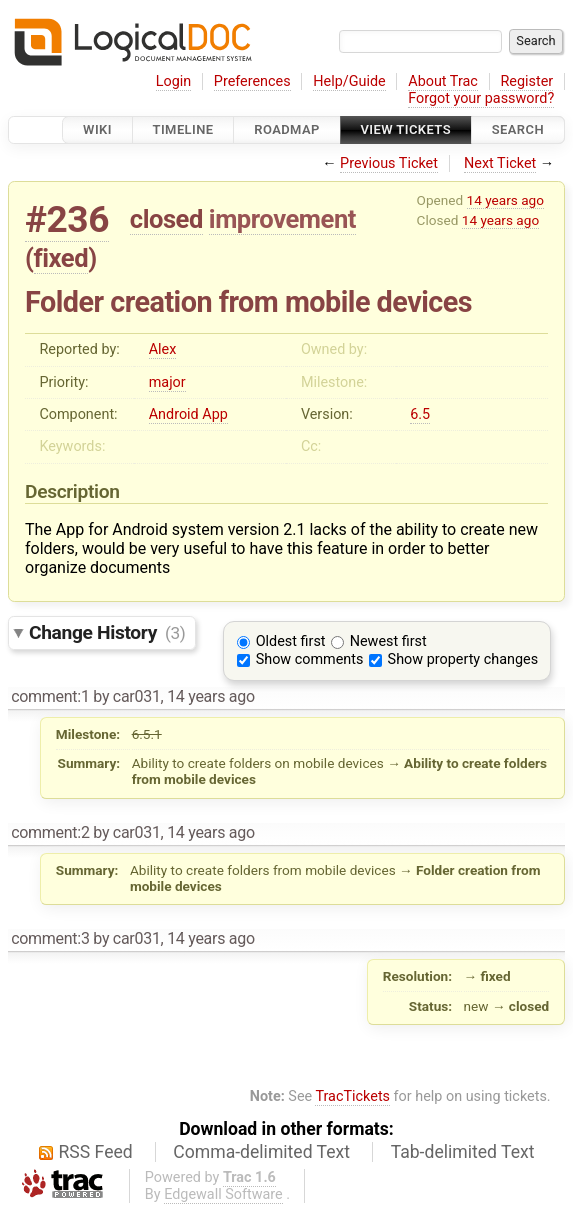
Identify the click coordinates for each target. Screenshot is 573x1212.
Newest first (388, 641)
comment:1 (50, 696)
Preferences (252, 81)
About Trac (443, 81)
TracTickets (352, 1096)
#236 (67, 219)
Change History (107, 632)
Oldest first (291, 641)
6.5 (420, 414)
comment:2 (50, 832)
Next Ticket (500, 163)
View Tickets (406, 129)
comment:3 (50, 938)
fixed (61, 258)
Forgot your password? (481, 98)
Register (526, 81)
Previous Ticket (389, 163)
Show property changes (463, 659)
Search (518, 129)
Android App (188, 414)
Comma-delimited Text (261, 1152)
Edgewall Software (223, 1194)
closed (166, 219)
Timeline (183, 129)
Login (174, 81)
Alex (163, 349)
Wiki (97, 129)
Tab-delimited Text (463, 1152)
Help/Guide (349, 81)
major (167, 382)
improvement (282, 219)
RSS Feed (96, 1152)
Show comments (310, 659)
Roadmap (287, 129)
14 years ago (505, 200)
